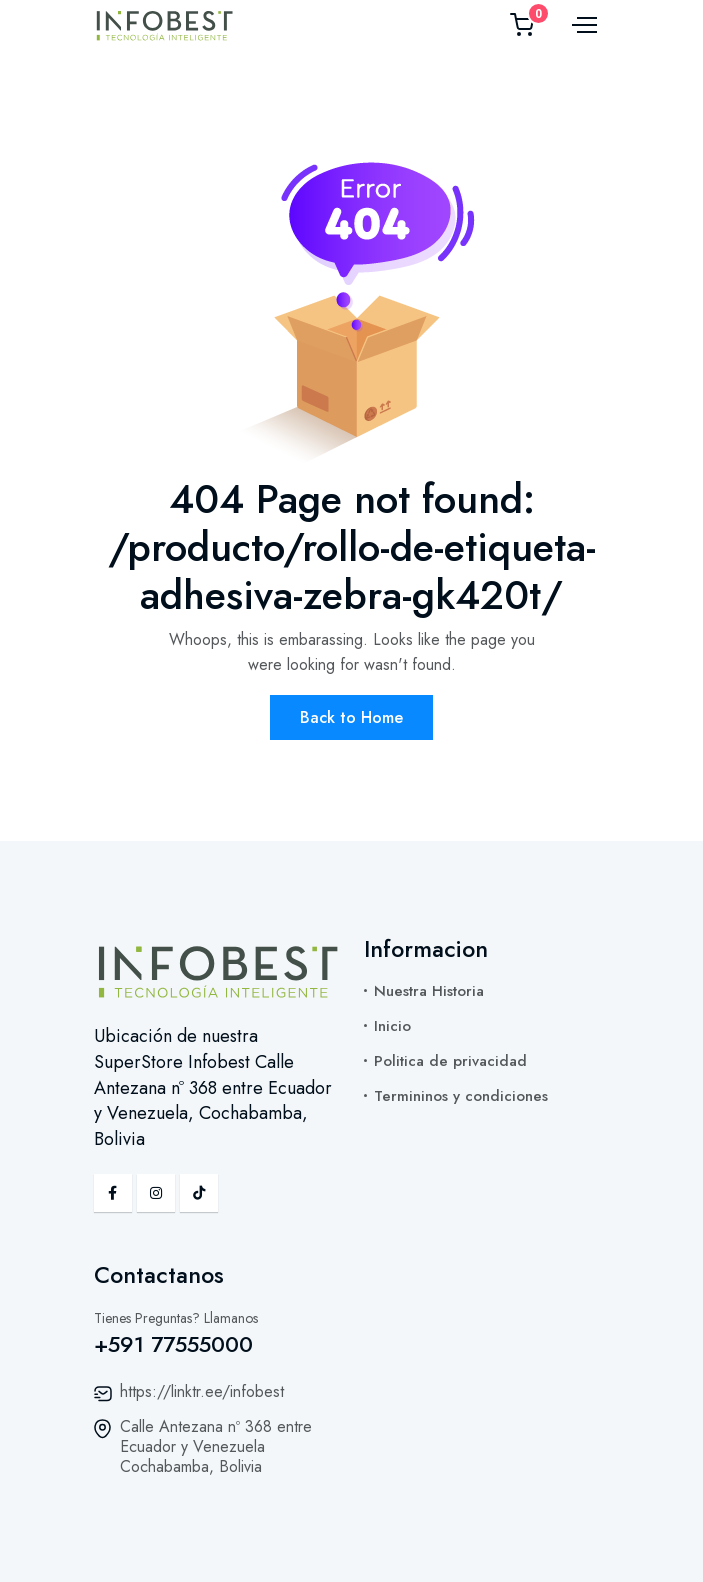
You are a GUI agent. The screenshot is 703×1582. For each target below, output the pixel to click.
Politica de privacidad (450, 1061)
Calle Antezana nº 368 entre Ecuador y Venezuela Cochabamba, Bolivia (216, 1446)
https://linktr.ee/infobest (202, 1391)
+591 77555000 (173, 1344)
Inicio (392, 1026)
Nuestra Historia (429, 991)
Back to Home (351, 717)
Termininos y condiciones (461, 1096)
